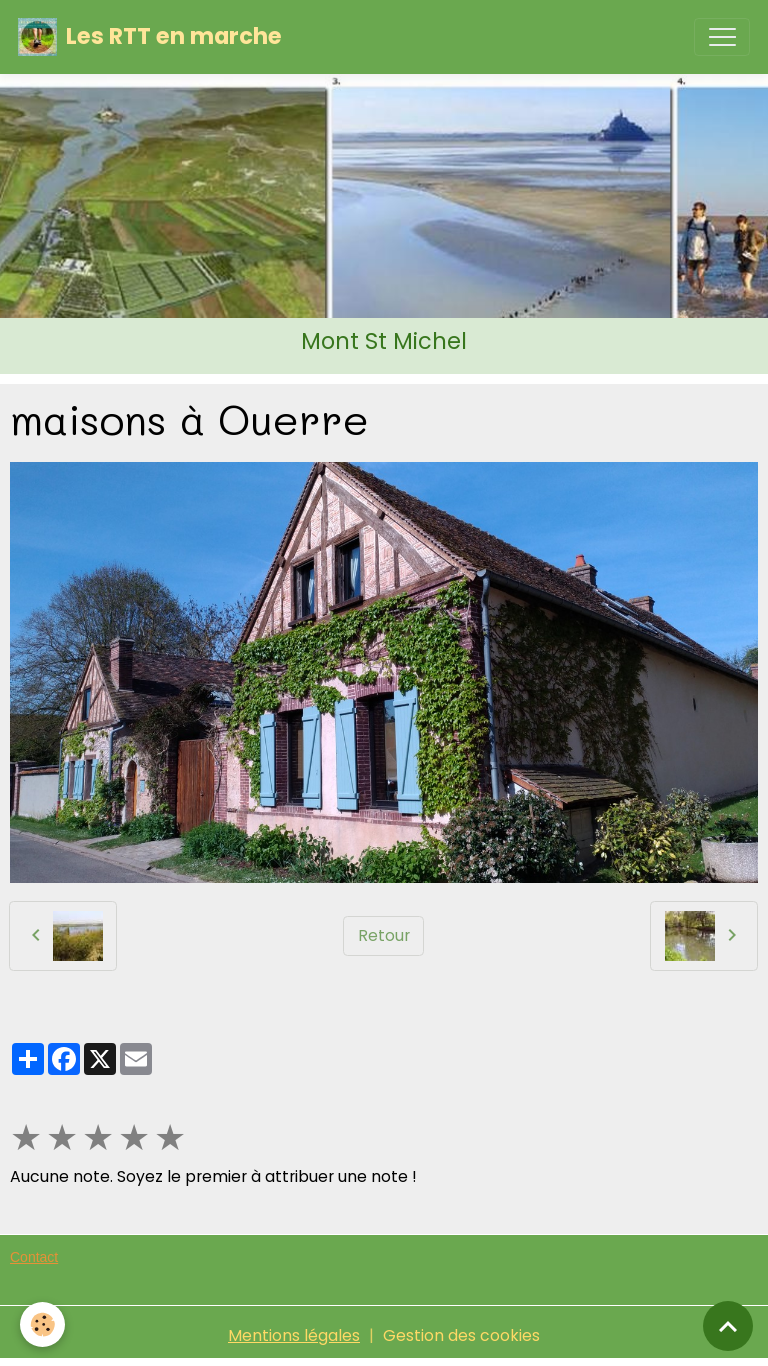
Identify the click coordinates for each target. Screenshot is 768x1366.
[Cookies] (42, 1324)
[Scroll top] (728, 1326)
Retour (384, 935)
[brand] (150, 37)
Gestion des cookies (461, 1335)
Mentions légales (294, 1335)
